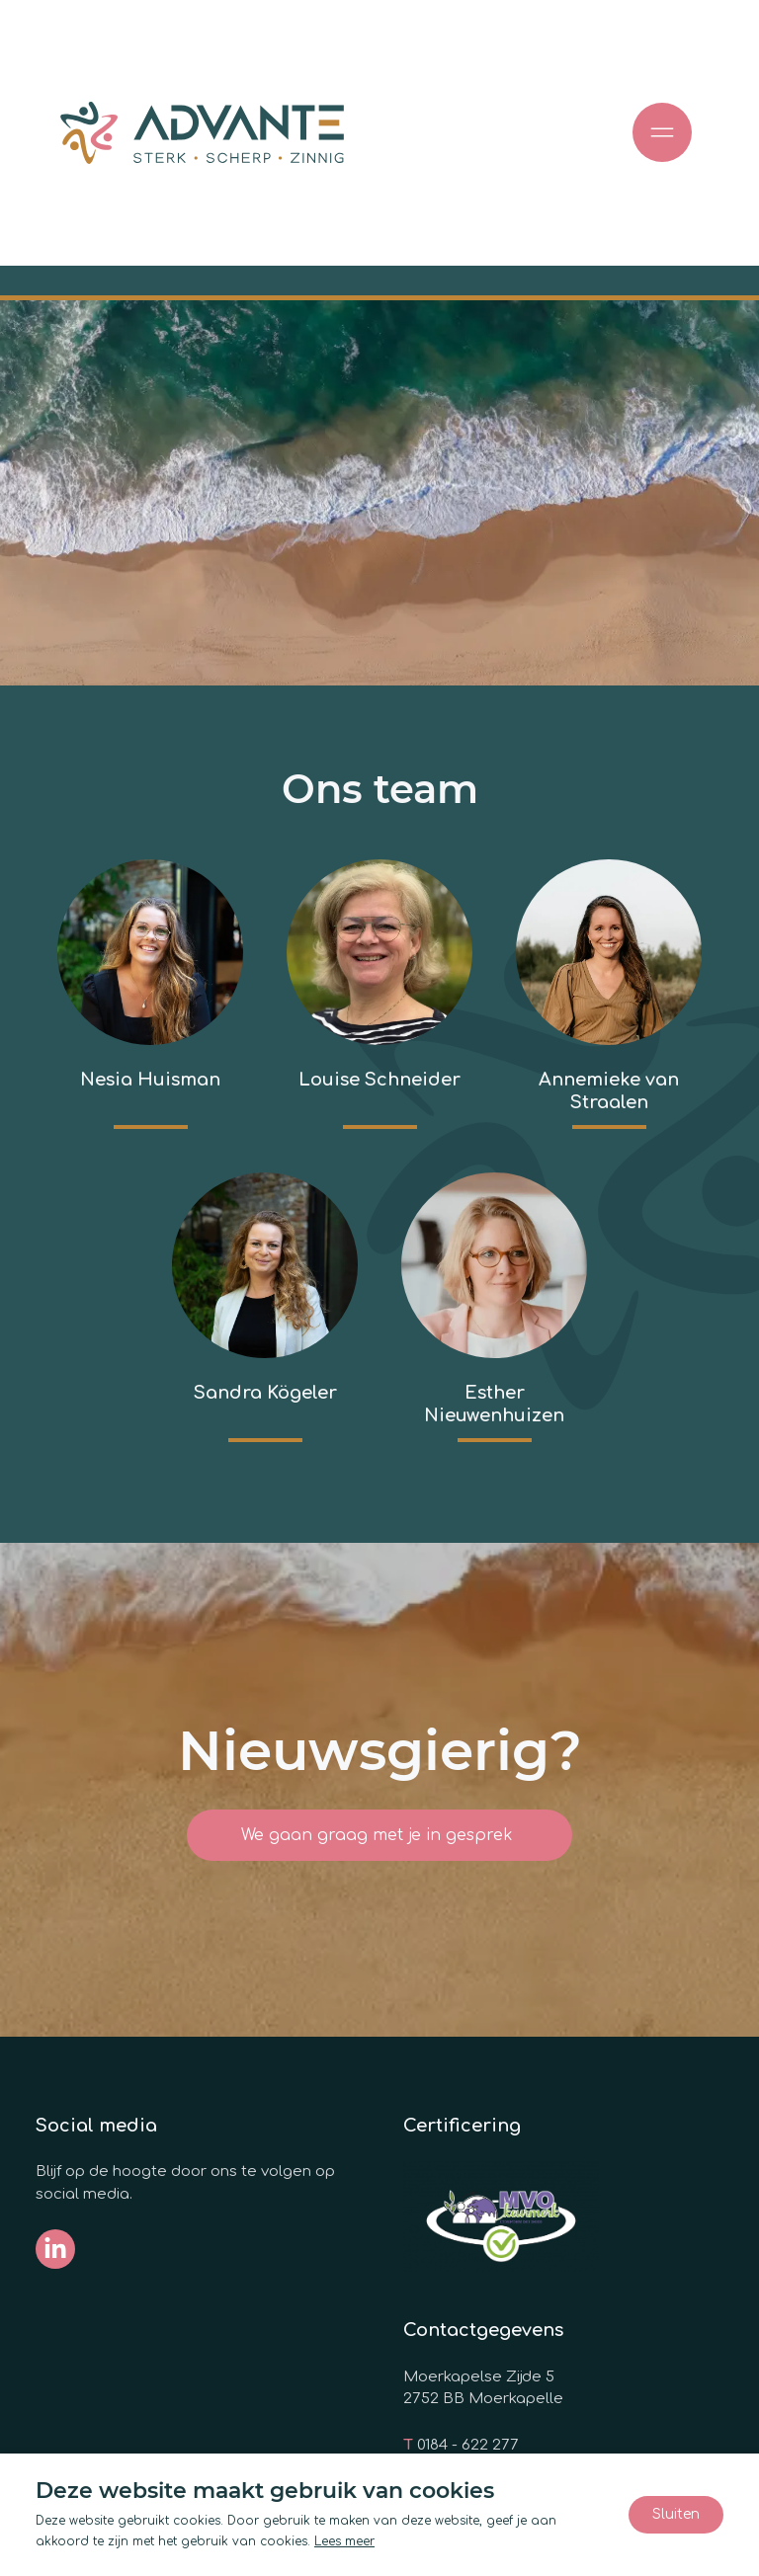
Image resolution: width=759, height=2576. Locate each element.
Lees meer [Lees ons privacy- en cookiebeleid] (344, 2541)
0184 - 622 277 (468, 2445)
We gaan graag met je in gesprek (379, 1835)
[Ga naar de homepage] (201, 133)
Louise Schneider (379, 1079)
